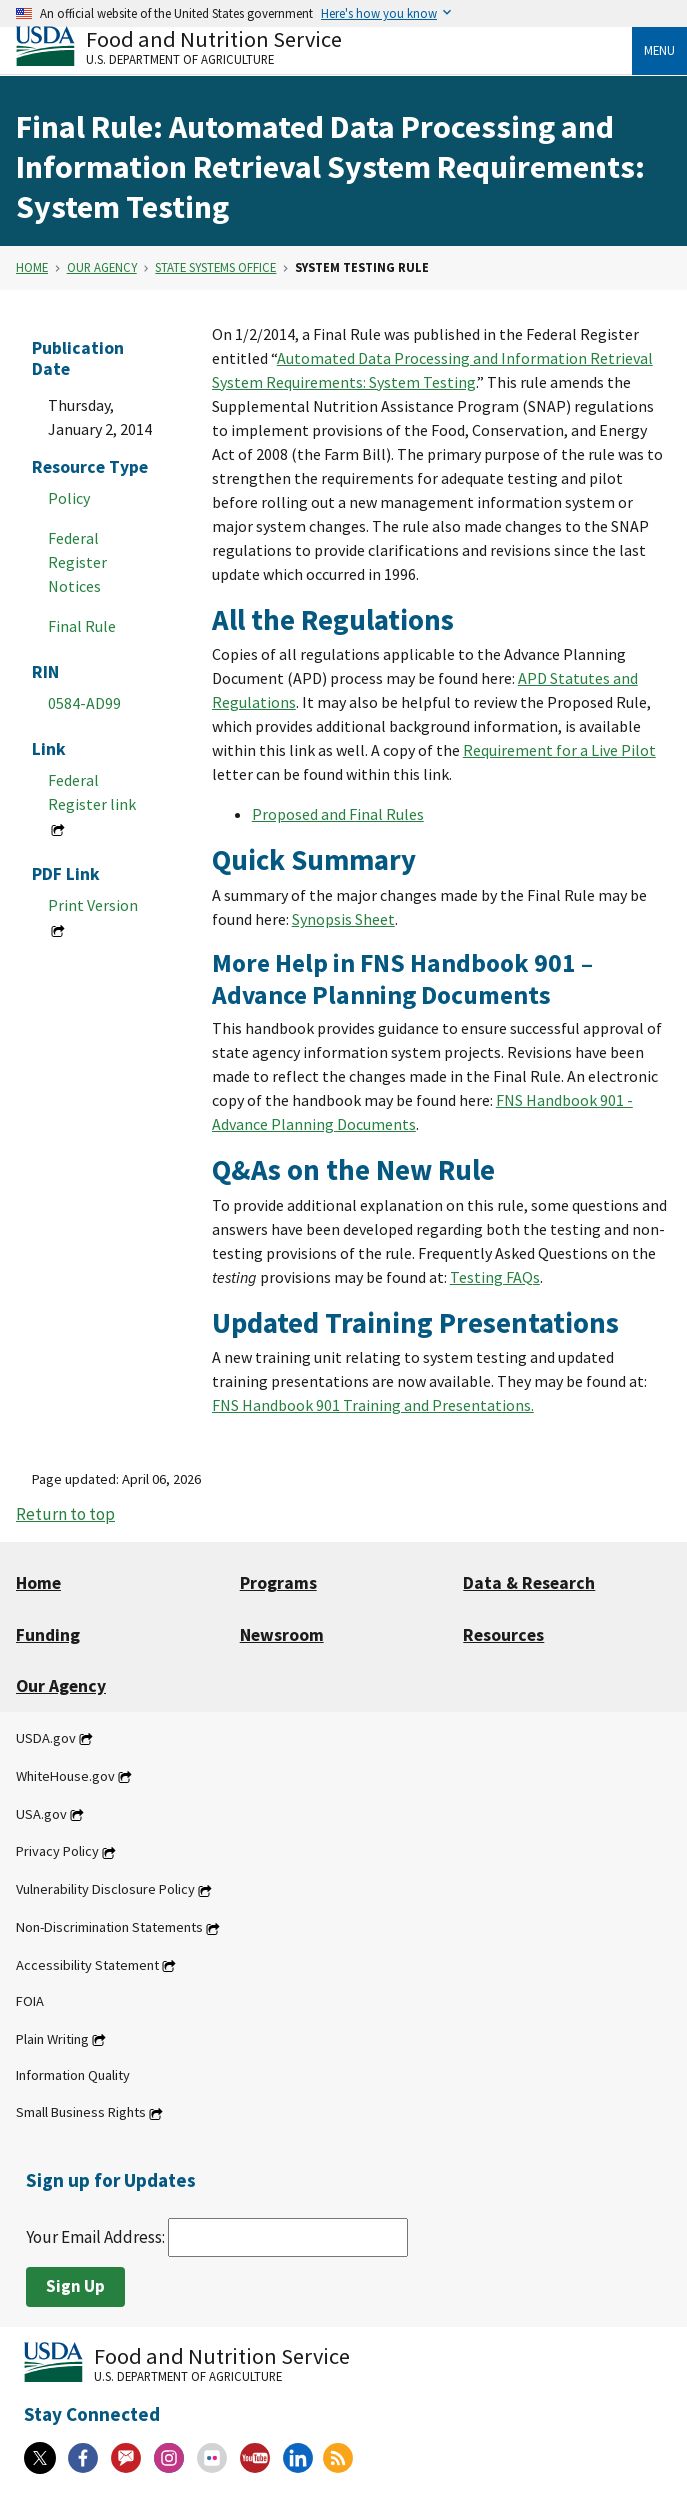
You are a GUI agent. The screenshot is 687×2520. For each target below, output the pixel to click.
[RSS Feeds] (338, 2458)
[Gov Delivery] (126, 2458)
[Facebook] (83, 2458)
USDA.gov (46, 1738)
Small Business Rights (81, 2113)
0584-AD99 (84, 703)
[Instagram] (169, 2458)
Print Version (93, 905)
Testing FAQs (495, 1277)
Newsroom (282, 1635)
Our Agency (102, 267)
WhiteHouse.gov (65, 1776)
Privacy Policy (57, 1852)
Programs (278, 1583)
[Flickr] (212, 2458)
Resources (503, 1635)
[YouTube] (255, 2458)
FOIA (30, 2001)
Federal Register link (92, 792)
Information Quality (73, 2075)
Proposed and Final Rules (338, 814)
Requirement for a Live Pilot (559, 750)
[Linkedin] (298, 2458)
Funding (48, 1635)
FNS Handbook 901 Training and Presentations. (373, 1405)
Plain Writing (52, 2039)
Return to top (65, 1514)
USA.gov (41, 1814)
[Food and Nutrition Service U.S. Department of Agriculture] (324, 45)
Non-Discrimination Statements (109, 1928)
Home (32, 267)
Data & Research (529, 1583)
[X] (40, 2458)
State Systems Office (215, 267)
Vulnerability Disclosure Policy (105, 1890)
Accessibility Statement (87, 1965)
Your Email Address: (217, 2237)
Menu (659, 50)
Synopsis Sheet (343, 919)
